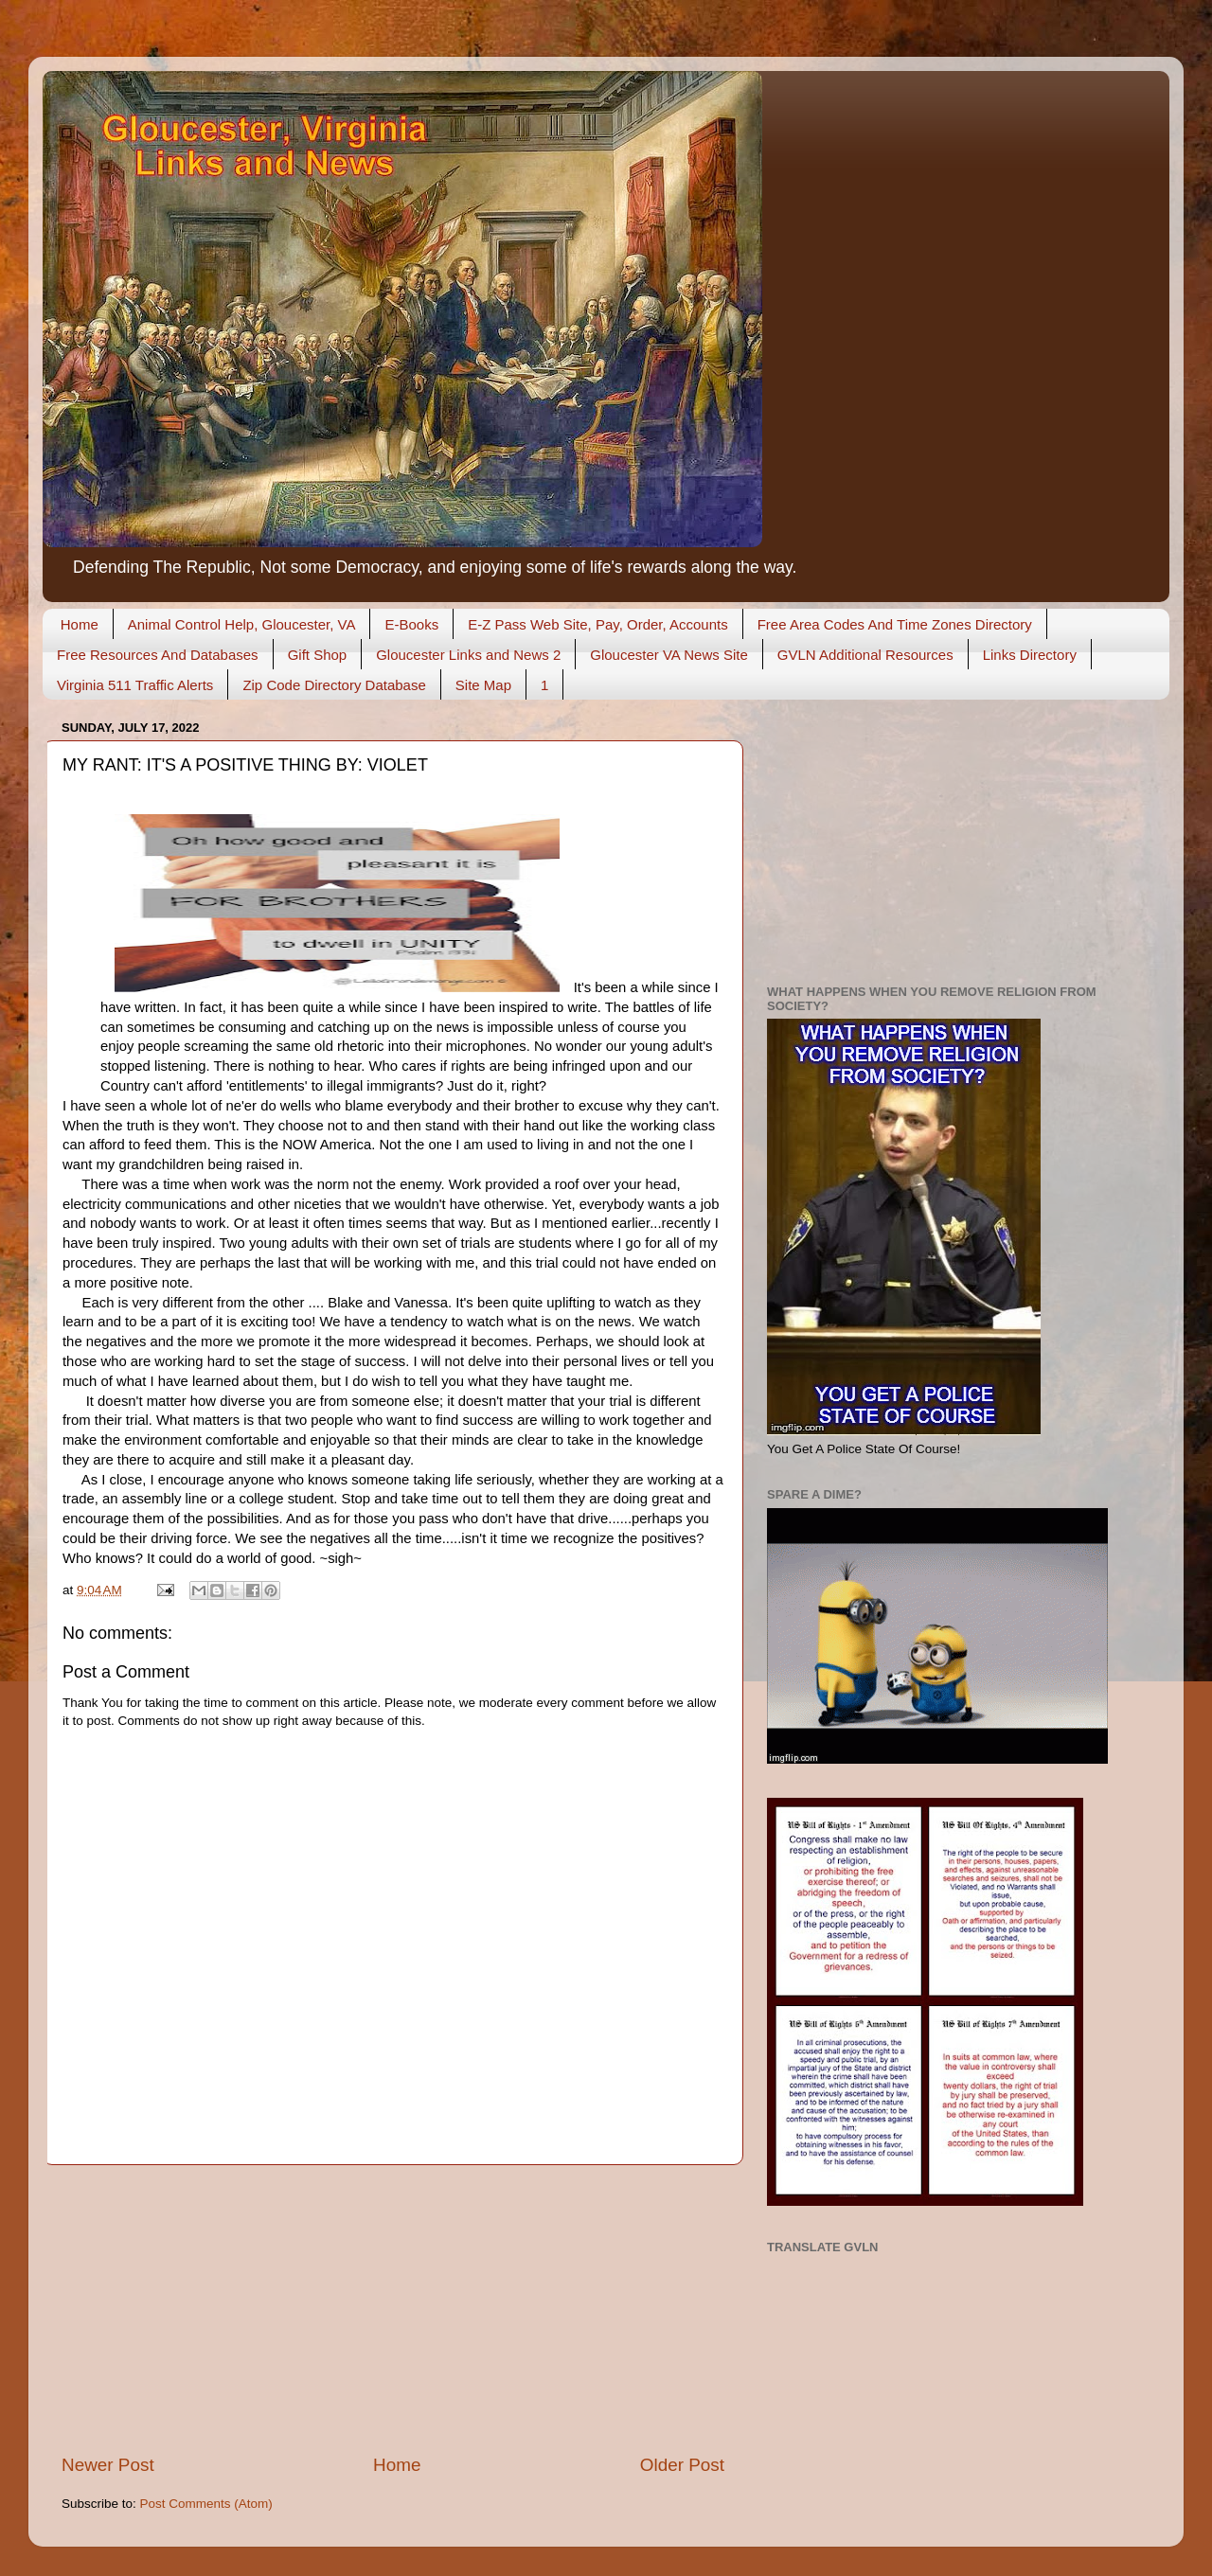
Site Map (483, 685)
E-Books (411, 624)
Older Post (682, 2465)
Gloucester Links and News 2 (468, 655)
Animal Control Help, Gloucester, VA (242, 624)
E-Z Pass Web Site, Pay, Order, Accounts (598, 624)
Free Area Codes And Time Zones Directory (895, 624)
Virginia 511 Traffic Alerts (135, 685)
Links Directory (1030, 655)
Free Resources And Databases (157, 655)
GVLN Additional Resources (865, 655)
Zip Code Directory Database (333, 685)
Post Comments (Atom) (206, 2503)
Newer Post (108, 2465)
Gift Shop (318, 655)
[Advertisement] (393, 2309)
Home (79, 624)
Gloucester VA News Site (668, 655)
